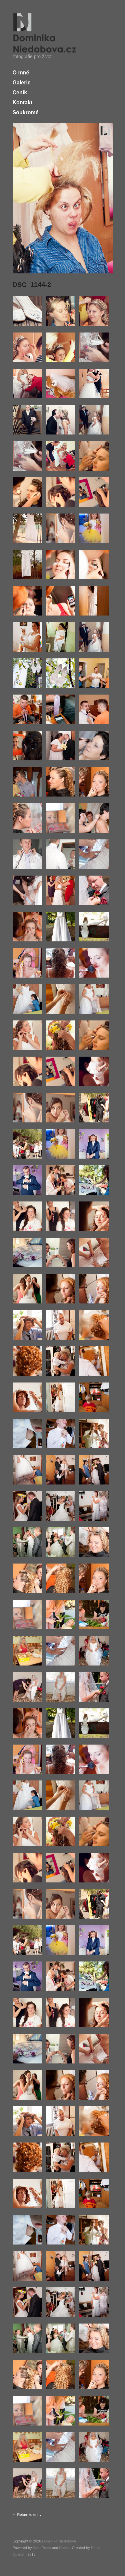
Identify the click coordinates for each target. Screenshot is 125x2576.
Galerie (22, 82)
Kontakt (23, 102)
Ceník (20, 92)
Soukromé (26, 112)
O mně (21, 72)
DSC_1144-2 (32, 284)
